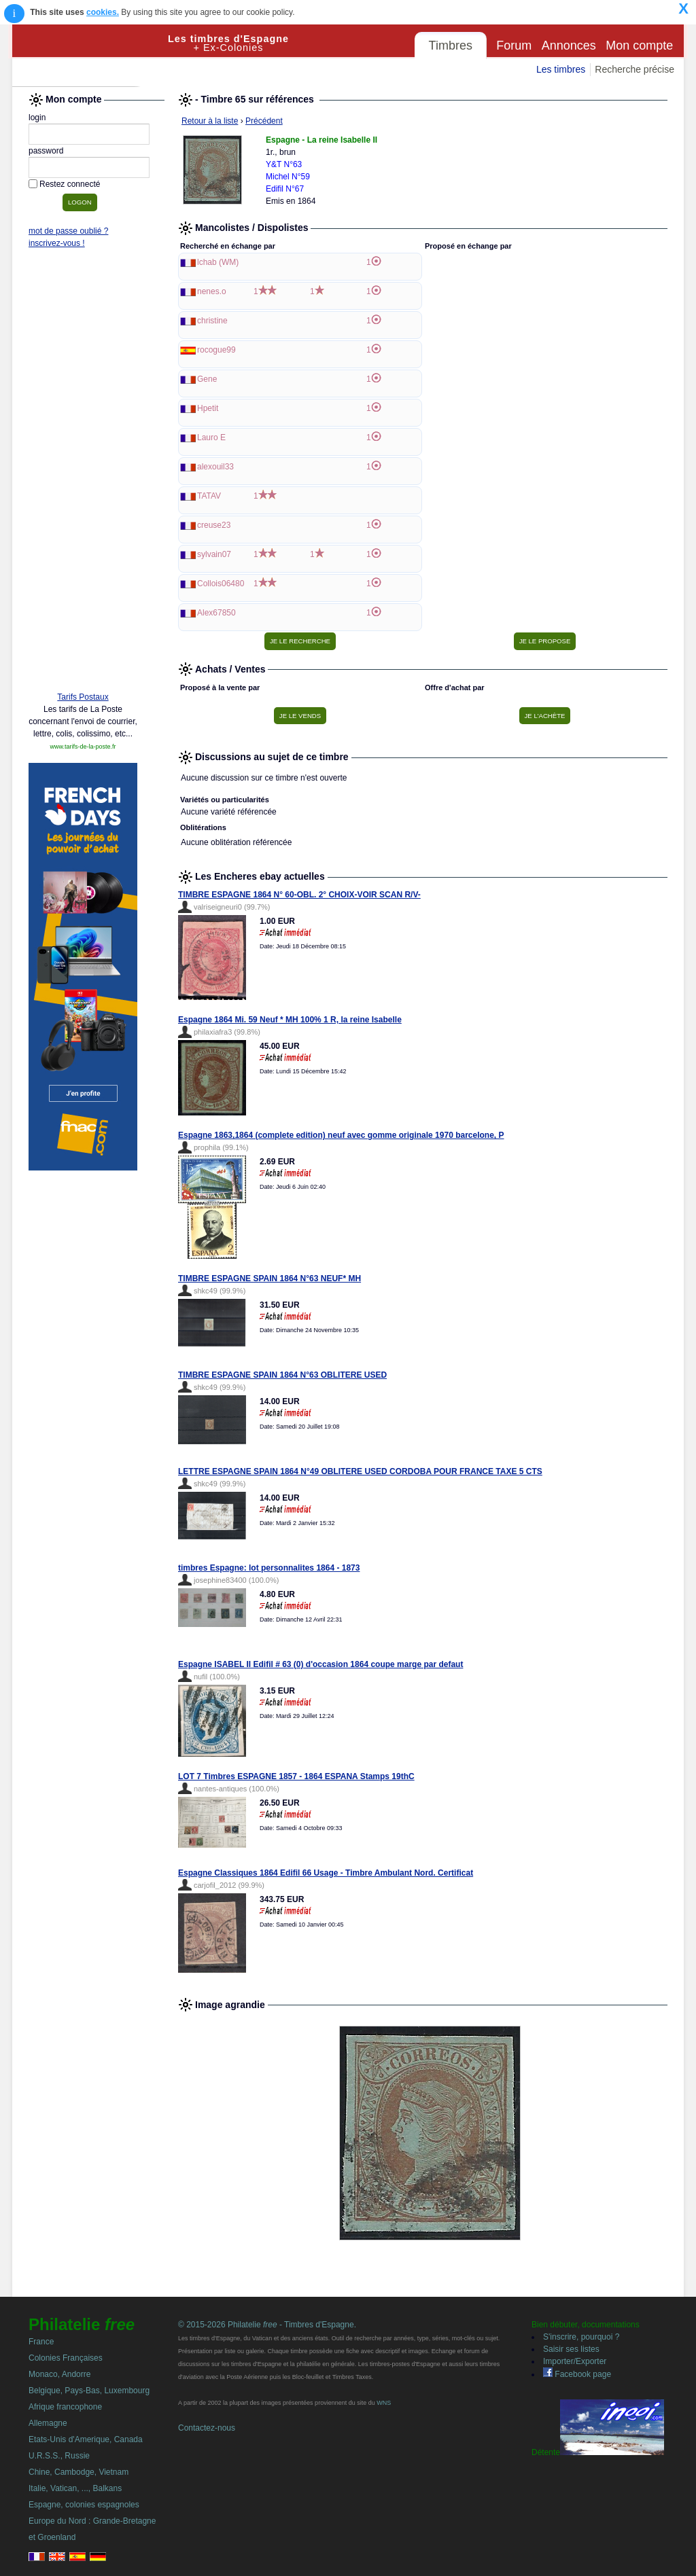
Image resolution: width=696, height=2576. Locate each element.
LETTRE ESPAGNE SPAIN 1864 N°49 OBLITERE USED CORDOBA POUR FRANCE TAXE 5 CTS (360, 1471)
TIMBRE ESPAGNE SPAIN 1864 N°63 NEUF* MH (269, 1278)
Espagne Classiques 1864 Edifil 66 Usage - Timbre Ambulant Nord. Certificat (325, 1873)
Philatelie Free (90, 55)
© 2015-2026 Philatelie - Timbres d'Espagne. (267, 2324)
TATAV (209, 496)
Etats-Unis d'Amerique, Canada (86, 2439)
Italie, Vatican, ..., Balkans (75, 2488)
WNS (384, 2402)
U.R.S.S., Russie (59, 2456)
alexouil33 (215, 466)
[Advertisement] (83, 473)
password (46, 151)
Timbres (450, 45)
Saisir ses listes (571, 2349)
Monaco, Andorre (59, 2374)
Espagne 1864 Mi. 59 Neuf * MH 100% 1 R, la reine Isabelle (290, 1019)
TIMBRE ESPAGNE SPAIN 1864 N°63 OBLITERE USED (282, 1375)
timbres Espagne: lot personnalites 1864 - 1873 (269, 1568)
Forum (514, 45)
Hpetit (207, 408)
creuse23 (213, 525)
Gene (207, 379)
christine (212, 320)
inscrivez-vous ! (57, 243)
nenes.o (211, 291)
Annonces (569, 45)
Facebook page (577, 2374)
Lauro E (211, 437)
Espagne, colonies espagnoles (84, 2504)
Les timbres (560, 69)
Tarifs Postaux (82, 697)
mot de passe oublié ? (68, 231)
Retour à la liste (209, 121)
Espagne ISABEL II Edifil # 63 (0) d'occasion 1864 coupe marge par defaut (320, 1664)
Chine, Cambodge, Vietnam (78, 2472)
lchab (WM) (218, 262)
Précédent (264, 121)
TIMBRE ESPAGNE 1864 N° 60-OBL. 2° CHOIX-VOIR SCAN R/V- (299, 894)
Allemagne (48, 2423)
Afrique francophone (65, 2407)
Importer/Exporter (574, 2361)
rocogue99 (216, 350)
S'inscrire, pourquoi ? (581, 2337)
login (37, 117)
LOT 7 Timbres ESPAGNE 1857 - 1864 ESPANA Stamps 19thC (296, 1776)
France (41, 2341)
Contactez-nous (206, 2428)
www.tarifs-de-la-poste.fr (83, 746)
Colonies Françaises (66, 2358)
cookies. (102, 12)
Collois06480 (220, 583)
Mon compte (639, 45)
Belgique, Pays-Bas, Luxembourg (89, 2390)
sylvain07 (214, 554)
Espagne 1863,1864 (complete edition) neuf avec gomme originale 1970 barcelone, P (341, 1135)
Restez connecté (69, 184)
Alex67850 (216, 613)
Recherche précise (634, 69)
